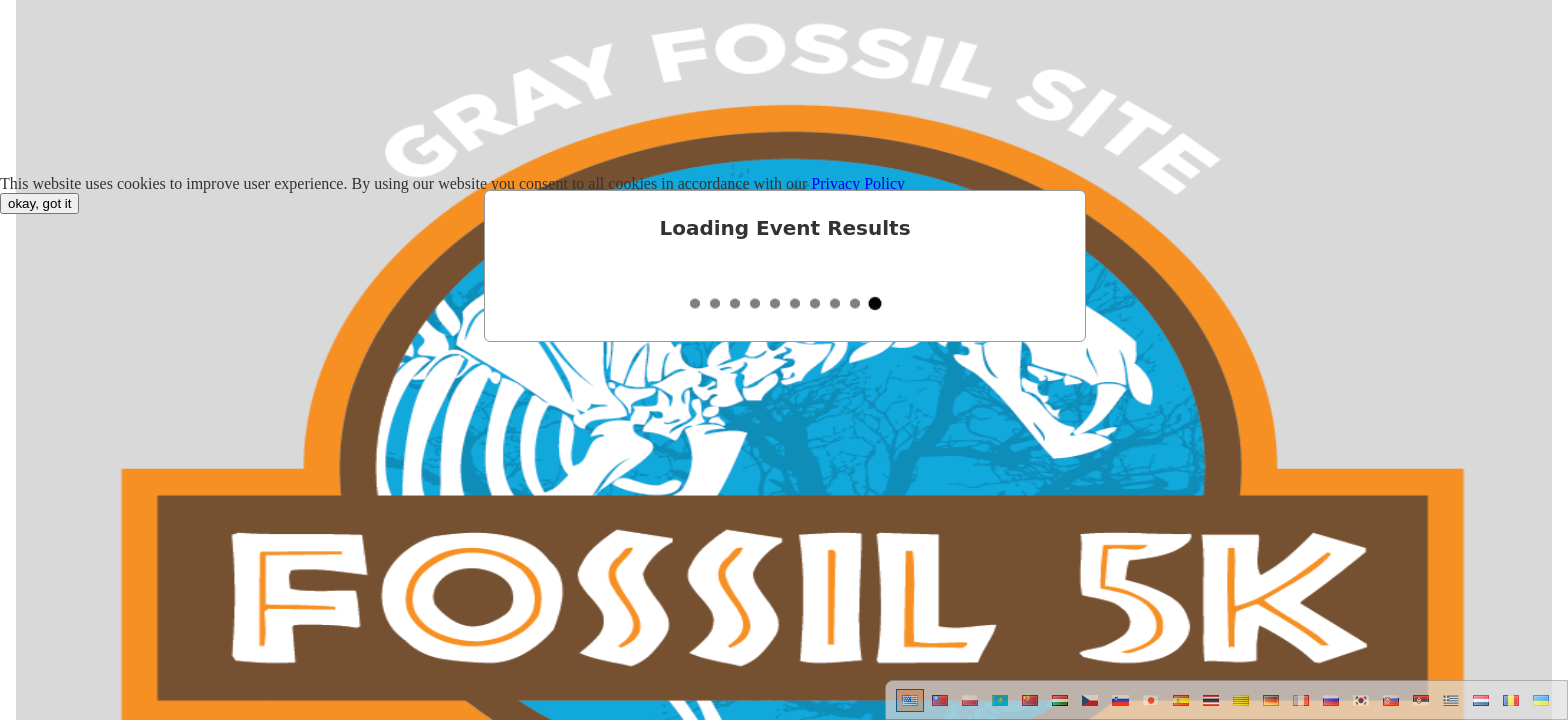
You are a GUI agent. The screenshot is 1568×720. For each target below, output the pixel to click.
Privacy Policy (858, 183)
